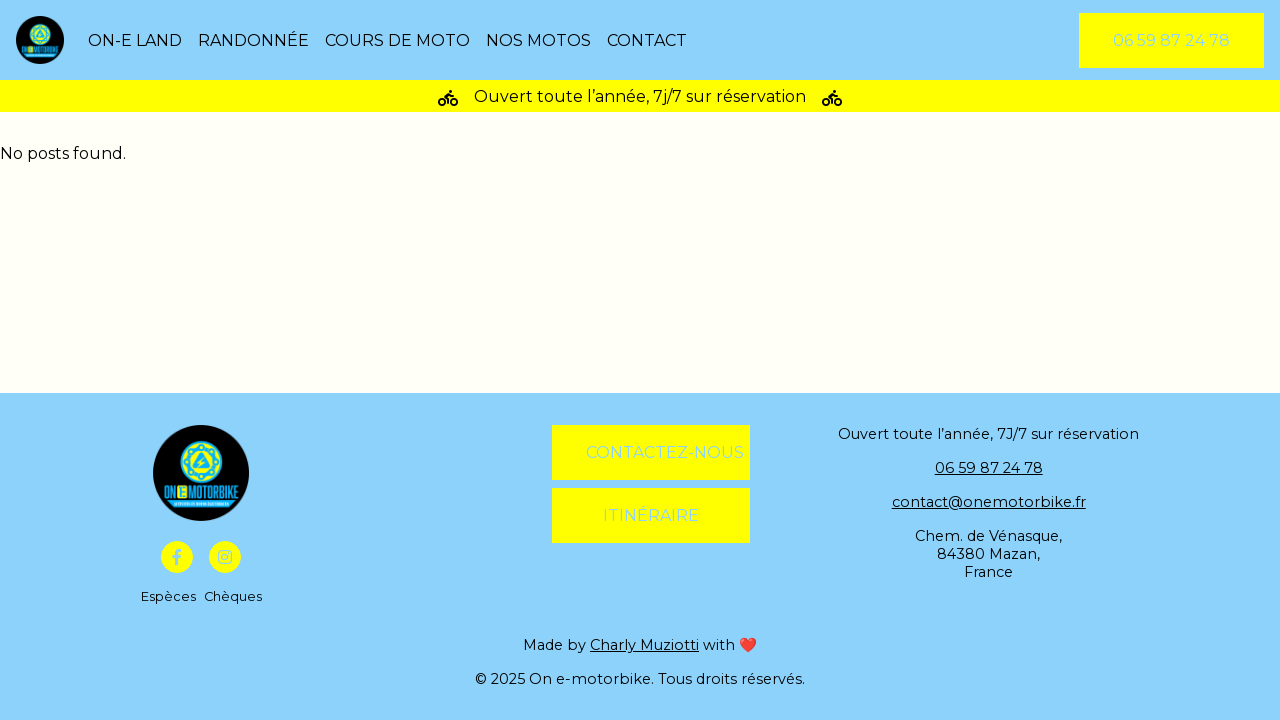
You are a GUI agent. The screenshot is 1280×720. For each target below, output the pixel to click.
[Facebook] (177, 557)
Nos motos (538, 40)
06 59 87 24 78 (989, 468)
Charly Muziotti (644, 645)
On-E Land (135, 40)
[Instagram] (225, 557)
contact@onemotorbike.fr (989, 502)
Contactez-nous (665, 452)
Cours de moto (397, 40)
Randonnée (253, 40)
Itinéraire (651, 515)
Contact (647, 40)
